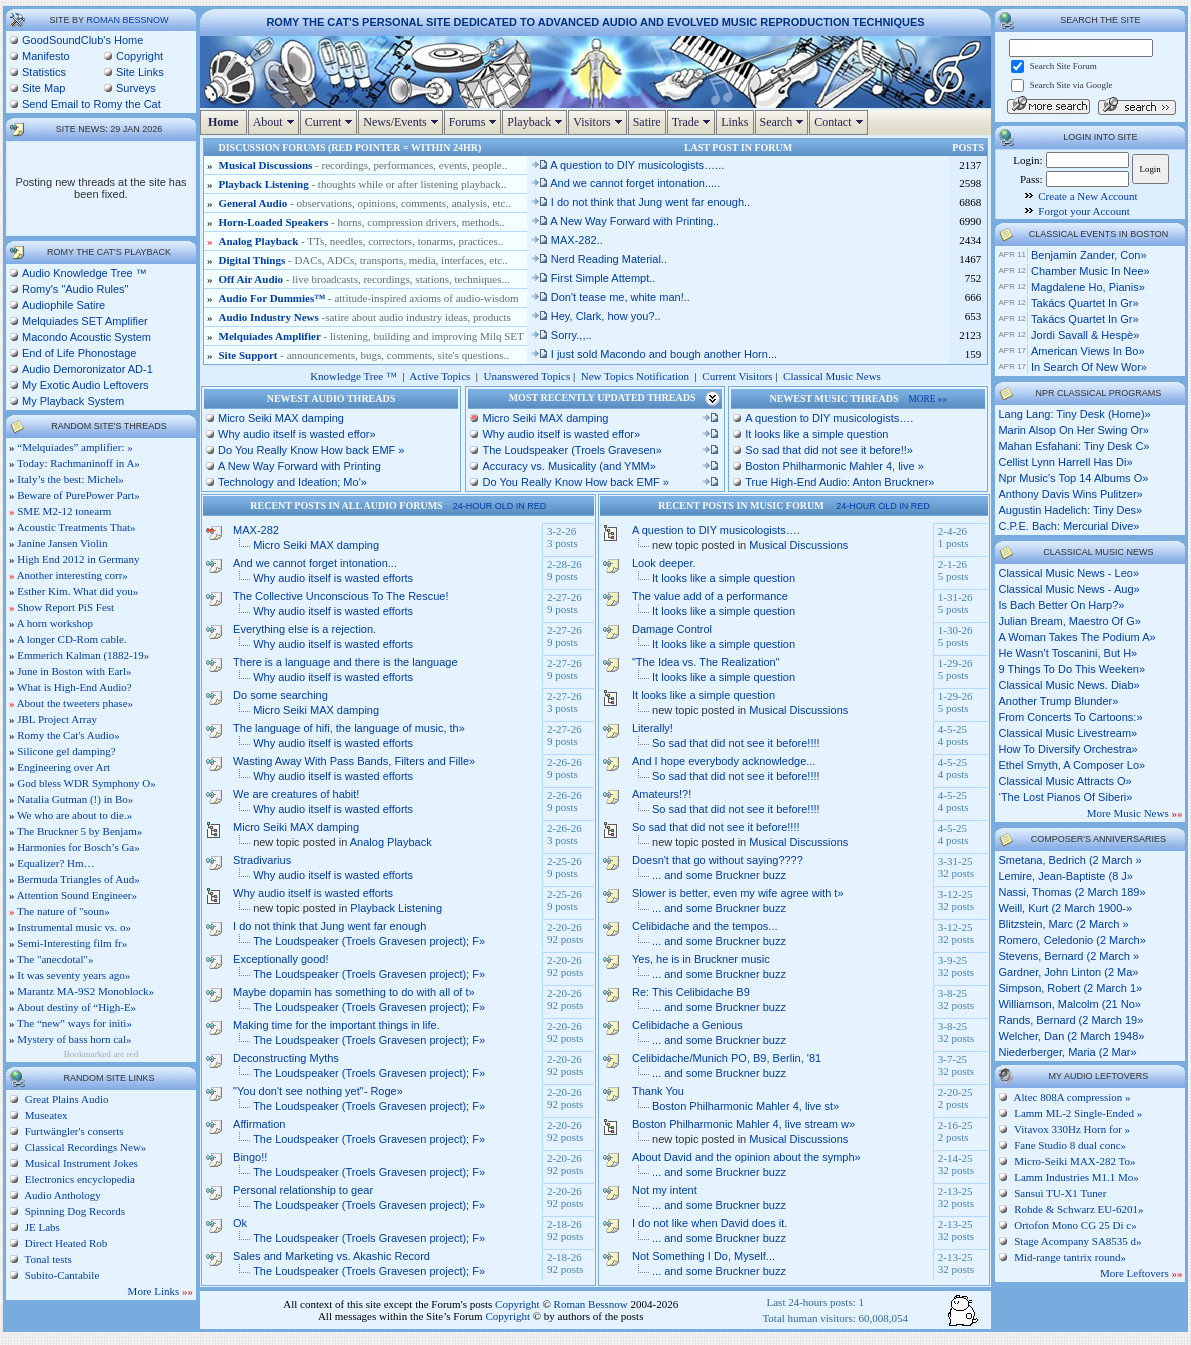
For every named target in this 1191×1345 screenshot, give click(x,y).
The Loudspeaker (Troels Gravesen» (571, 450)
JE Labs (41, 1227)
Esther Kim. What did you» (77, 591)
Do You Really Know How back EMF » (311, 450)
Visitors (599, 122)
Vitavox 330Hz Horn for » (1072, 1129)
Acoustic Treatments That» (76, 527)
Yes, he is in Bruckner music (701, 959)
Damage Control (672, 629)
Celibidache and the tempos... (705, 926)
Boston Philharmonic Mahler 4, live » (834, 466)
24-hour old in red (500, 506)
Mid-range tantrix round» (1070, 1257)
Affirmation (259, 1124)
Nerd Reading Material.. (598, 259)
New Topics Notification (635, 376)
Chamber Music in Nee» (1090, 271)
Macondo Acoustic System (86, 337)
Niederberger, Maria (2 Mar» (1067, 1052)
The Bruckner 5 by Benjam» (79, 831)
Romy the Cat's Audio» (68, 735)
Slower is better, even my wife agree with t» (738, 893)
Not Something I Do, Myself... (703, 1256)
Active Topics (439, 376)
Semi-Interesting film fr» (72, 943)
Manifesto (46, 56)
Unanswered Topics (527, 376)
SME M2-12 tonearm (64, 511)
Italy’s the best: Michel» (70, 479)
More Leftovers (1141, 1273)
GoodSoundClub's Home (82, 40)
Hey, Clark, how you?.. (595, 316)
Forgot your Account (1083, 211)
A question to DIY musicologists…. (829, 418)
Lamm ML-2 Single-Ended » (1078, 1113)
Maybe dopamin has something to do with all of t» (354, 992)
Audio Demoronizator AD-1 (87, 369)
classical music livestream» (1067, 733)
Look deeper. (664, 563)
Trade (694, 122)
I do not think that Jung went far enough (329, 926)
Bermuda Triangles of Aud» (78, 879)
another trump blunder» (1058, 701)
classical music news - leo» (1068, 573)
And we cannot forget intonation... (315, 563)
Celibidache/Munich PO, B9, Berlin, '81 (726, 1058)
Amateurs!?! (661, 794)
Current (331, 122)
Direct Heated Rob (64, 1243)
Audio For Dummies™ (272, 298)
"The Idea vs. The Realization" (706, 662)
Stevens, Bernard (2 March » (1068, 956)
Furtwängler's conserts (73, 1131)
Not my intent (664, 1190)
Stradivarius (262, 860)
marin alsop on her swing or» (1073, 430)
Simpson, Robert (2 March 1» (1070, 988)
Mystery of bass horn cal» (74, 1039)
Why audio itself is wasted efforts (333, 578)
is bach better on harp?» (1061, 605)
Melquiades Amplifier (270, 336)
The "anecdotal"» (55, 959)
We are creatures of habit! (296, 794)
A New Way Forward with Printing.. (624, 221)
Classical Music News (832, 376)
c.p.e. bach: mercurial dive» (1068, 526)
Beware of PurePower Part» (78, 495)
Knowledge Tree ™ (353, 376)
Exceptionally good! (280, 959)
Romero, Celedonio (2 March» (1071, 940)
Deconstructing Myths (286, 1058)
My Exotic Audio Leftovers (85, 385)
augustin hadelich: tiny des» (1070, 510)
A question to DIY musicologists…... (627, 165)
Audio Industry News (270, 317)
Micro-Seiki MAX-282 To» (1074, 1161)
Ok (240, 1223)
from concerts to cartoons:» (1070, 717)
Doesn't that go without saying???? (717, 860)
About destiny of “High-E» (76, 1007)
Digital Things (252, 260)
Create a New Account (1087, 196)
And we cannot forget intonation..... (625, 183)
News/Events (402, 122)
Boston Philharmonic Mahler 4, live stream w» (743, 1124)
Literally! (652, 728)
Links (734, 122)
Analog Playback (259, 241)
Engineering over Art (63, 767)
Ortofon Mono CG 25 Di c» (1075, 1225)
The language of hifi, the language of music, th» (349, 728)
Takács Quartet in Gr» (1085, 303)
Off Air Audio (251, 279)
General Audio (253, 203)
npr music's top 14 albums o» (1073, 478)
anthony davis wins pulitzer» (1070, 494)
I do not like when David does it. (709, 1223)
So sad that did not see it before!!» (829, 450)
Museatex (45, 1115)
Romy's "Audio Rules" (75, 289)
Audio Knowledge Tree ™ (84, 273)
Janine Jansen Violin (62, 543)
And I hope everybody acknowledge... (723, 761)
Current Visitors (737, 376)
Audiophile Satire (63, 305)
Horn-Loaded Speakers (274, 222)
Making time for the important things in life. (336, 1025)
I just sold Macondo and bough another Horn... (653, 354)
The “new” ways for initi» (74, 1023)
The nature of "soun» (63, 911)
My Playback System (73, 401)
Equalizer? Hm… (55, 863)
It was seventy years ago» (73, 975)
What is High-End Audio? (74, 687)
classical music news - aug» (1068, 589)
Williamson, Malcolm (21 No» (1069, 1004)
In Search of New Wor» (1089, 367)
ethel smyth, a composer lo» (1071, 765)
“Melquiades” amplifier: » (74, 447)
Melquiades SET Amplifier (85, 321)
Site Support (248, 355)
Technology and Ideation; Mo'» (292, 482)
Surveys (136, 88)
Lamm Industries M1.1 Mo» (1076, 1177)
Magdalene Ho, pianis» (1088, 287)
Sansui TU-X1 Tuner (1060, 1193)
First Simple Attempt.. (593, 278)
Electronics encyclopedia (78, 1179)
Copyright (139, 56)
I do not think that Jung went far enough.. (640, 202)
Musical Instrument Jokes (80, 1163)
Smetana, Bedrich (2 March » (1069, 860)
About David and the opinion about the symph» (746, 1157)
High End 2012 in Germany (78, 559)
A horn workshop (55, 623)
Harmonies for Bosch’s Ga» (78, 847)
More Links (160, 1291)
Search (784, 122)
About (276, 122)
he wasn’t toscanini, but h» (1067, 653)
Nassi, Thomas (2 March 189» (1071, 892)
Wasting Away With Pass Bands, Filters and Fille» (354, 761)
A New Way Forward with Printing (299, 466)
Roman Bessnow (127, 20)
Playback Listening (264, 184)
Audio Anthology (61, 1195)
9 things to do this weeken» (1071, 669)
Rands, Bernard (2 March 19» (1070, 1020)
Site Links (140, 72)
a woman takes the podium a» (1076, 637)
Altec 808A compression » (1072, 1097)
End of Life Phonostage (79, 353)
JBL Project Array (57, 719)
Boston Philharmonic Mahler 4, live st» (745, 1106)
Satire (647, 122)
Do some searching (280, 695)
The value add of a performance (710, 596)
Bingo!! (250, 1157)
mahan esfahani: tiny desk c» (1073, 446)
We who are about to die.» (74, 815)
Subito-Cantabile (60, 1275)
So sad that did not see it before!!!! (736, 743)
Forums (475, 122)
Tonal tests (47, 1259)
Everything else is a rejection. (304, 629)
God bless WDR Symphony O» (86, 783)
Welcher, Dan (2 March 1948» (1071, 1036)
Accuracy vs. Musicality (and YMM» (568, 466)
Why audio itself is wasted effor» (297, 434)
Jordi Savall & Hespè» (1085, 335)
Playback (537, 122)
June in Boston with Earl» (74, 671)
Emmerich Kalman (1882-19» (83, 655)
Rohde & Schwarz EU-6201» (1078, 1209)
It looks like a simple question (816, 434)
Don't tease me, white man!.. (610, 297)
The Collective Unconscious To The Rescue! (340, 596)
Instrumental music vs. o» (74, 927)
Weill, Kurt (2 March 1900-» (1065, 908)
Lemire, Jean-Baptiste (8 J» (1065, 876)
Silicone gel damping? (66, 751)
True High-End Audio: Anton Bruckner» (839, 482)
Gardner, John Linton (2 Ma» (1068, 972)
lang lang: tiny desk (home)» (1074, 414)
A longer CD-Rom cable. (72, 639)
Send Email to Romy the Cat (91, 104)
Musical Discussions (266, 165)
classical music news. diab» (1068, 685)
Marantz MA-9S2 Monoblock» (85, 991)
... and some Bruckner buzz (719, 875)
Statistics (44, 72)
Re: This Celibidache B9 (691, 992)
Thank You (658, 1091)
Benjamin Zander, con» (1089, 255)
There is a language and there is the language (345, 662)
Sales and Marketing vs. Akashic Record (331, 1256)
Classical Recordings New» (84, 1147)
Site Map (43, 88)
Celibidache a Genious (687, 1025)
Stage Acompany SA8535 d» (1077, 1241)
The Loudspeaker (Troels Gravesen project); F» (369, 941)
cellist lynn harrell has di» (1065, 462)
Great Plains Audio (65, 1099)
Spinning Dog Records (73, 1211)
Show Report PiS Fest (65, 607)
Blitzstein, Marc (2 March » (1063, 924)
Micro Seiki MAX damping (281, 418)
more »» (928, 399)
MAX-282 (256, 530)
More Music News (1135, 813)
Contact (840, 122)
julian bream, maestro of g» (1069, 621)
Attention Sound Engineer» (77, 895)
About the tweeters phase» (75, 703)
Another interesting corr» (72, 575)
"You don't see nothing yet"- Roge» (318, 1091)
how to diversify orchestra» (1067, 749)
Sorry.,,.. (561, 335)
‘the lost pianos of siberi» (1065, 797)
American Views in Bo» (1088, 351)
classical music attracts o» (1064, 781)
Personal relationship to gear (303, 1190)
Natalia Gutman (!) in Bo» (75, 799)
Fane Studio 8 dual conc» (1070, 1145)
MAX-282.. (566, 240)
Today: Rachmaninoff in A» (78, 463)
